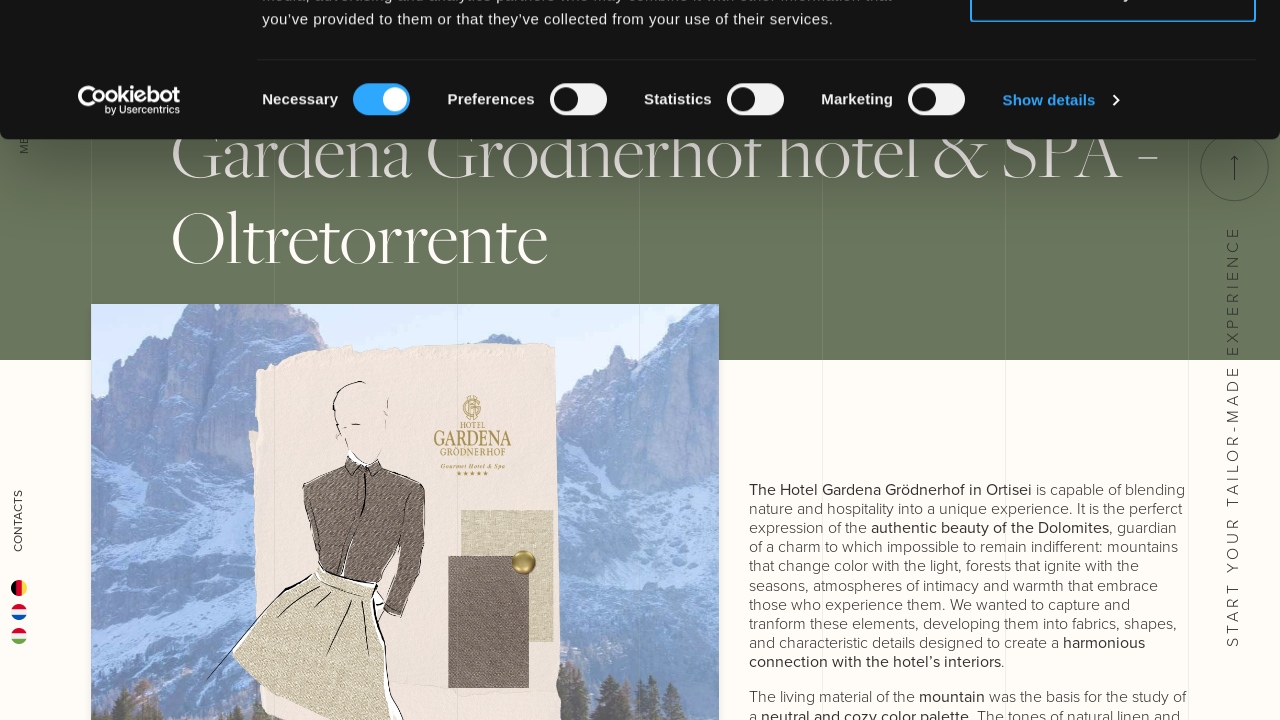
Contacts (18, 521)
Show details (1049, 225)
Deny (1113, 118)
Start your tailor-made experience (1232, 390)
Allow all (1113, 52)
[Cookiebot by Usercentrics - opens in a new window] (129, 226)
